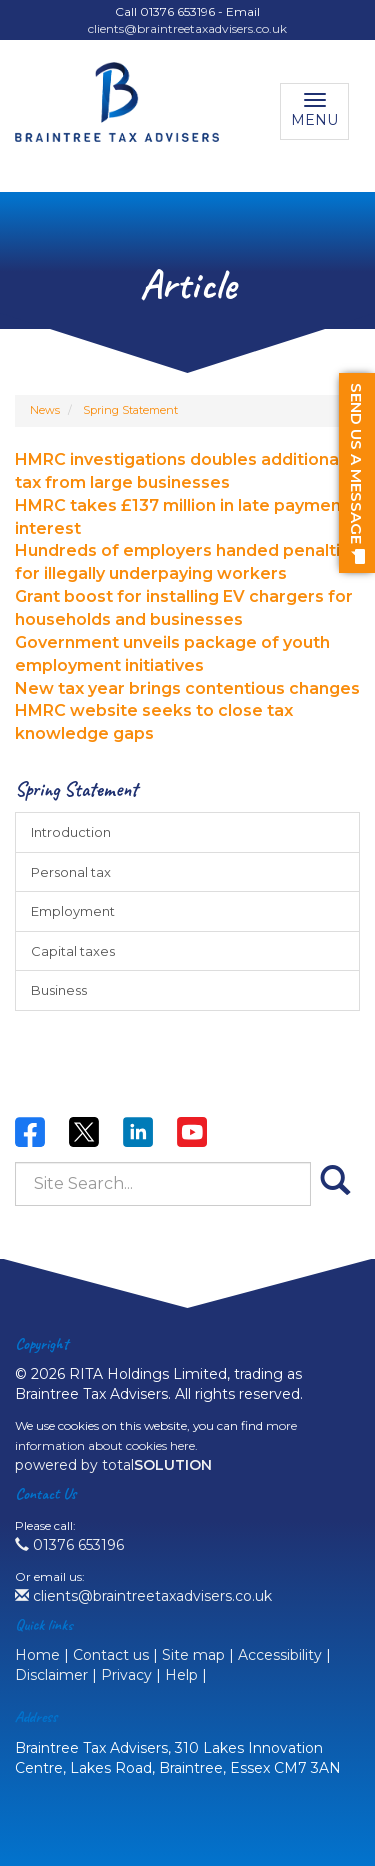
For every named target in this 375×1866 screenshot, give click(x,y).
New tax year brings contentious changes (187, 688)
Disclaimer (51, 1675)
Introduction (71, 832)
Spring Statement (130, 410)
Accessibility (280, 1655)
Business (59, 990)
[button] (357, 473)
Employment (73, 911)
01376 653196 (69, 1545)
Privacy (126, 1675)
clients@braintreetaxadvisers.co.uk (187, 28)
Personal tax (71, 872)
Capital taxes (73, 951)
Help (181, 1675)
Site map (193, 1655)
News (45, 410)
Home (37, 1655)
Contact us (111, 1655)
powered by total (113, 1465)
